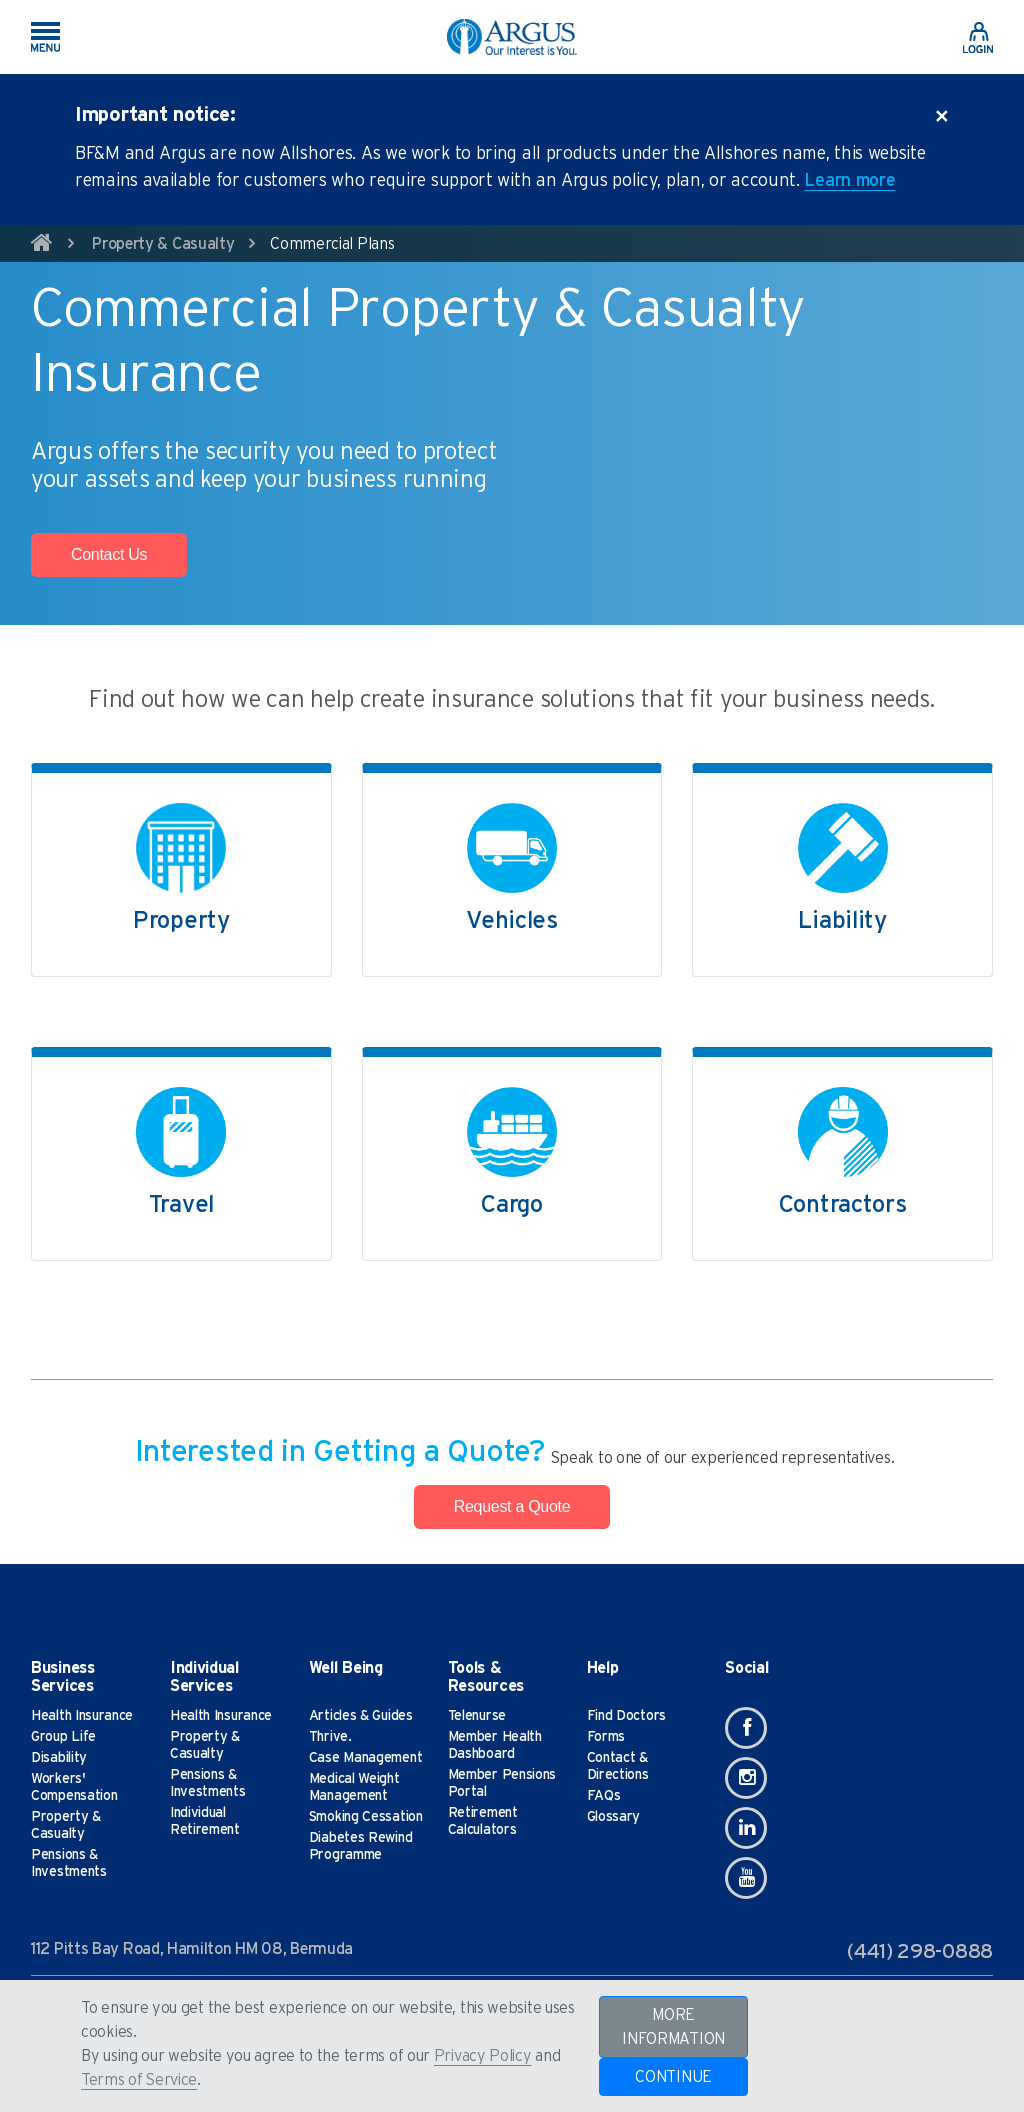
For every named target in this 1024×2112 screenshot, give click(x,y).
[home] (42, 246)
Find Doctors (626, 1716)
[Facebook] (746, 1728)
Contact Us (109, 554)
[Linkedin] (746, 1828)
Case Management (366, 1758)
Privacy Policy (483, 2056)
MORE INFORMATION (673, 2027)
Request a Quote (512, 1506)
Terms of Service (139, 2080)
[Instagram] (746, 1778)
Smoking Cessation (366, 1817)
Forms (606, 1737)
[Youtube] (746, 1878)
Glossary (614, 1817)
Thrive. (330, 1737)
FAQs (604, 1796)
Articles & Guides (361, 1716)
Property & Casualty (163, 244)
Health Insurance (82, 1716)
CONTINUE (673, 2077)
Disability (59, 1758)
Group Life (63, 1737)
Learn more (849, 181)
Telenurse (477, 1716)
